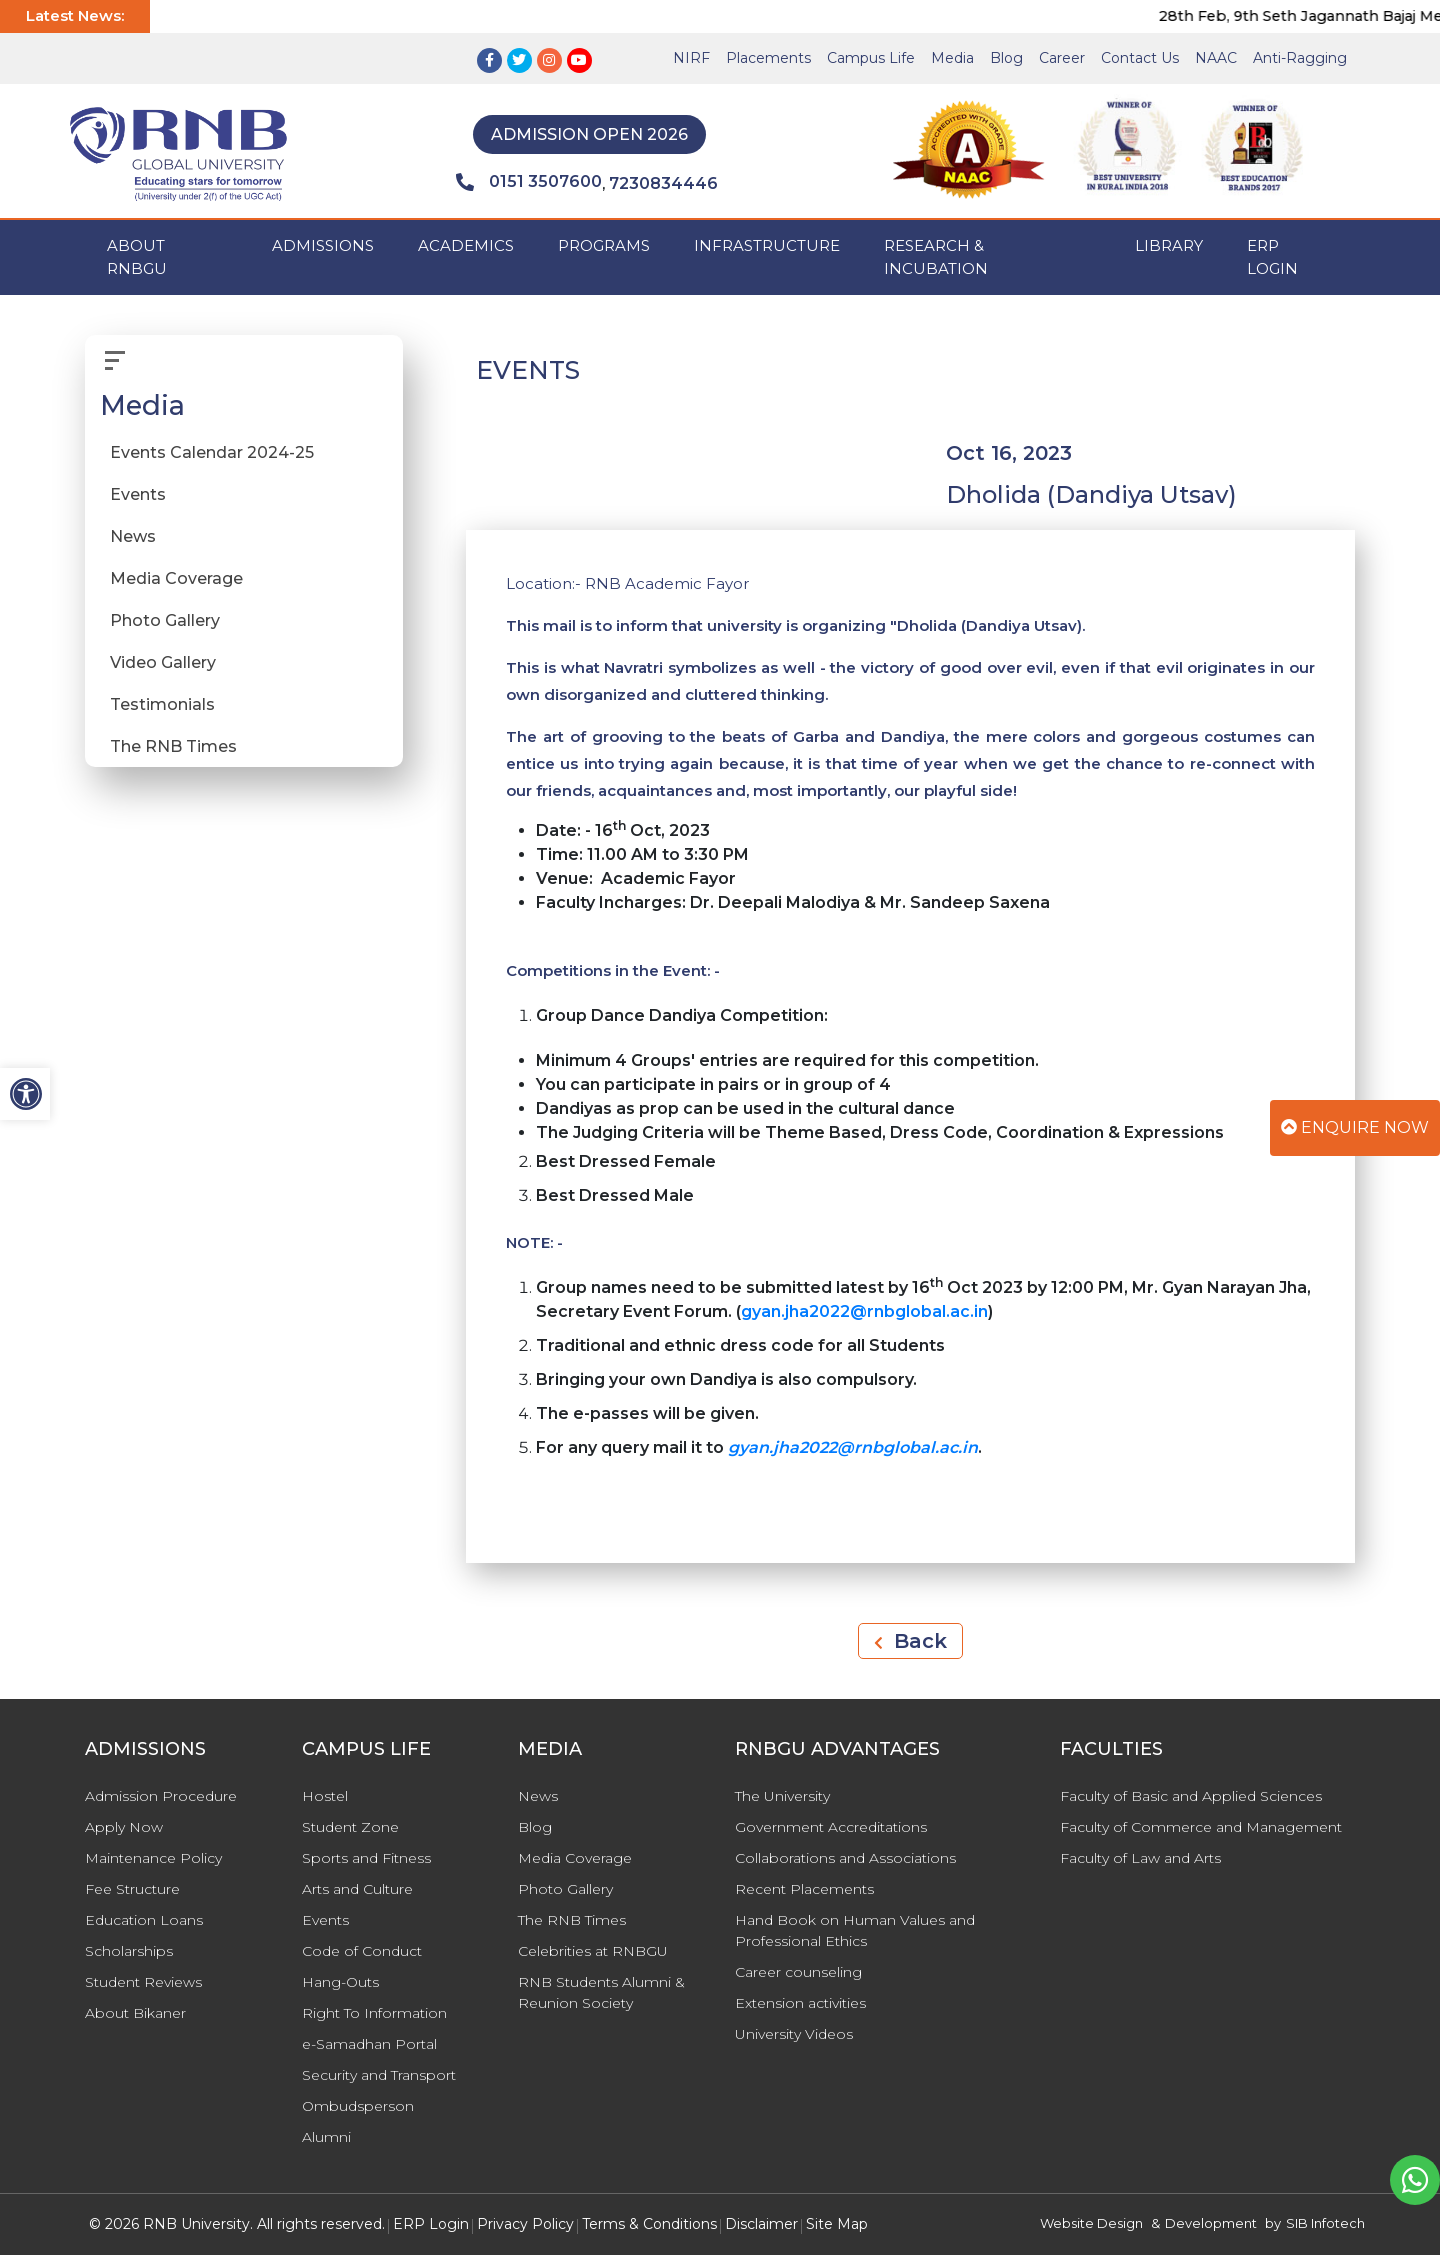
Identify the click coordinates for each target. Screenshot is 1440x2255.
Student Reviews (143, 1982)
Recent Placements (804, 1889)
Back (910, 1641)
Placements (768, 58)
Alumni (326, 2137)
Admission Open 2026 (589, 134)
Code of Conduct (362, 1951)
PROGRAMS (604, 245)
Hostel (325, 1796)
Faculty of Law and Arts (1140, 1858)
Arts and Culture (357, 1889)
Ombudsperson (358, 2106)
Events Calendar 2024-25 (212, 452)
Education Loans (144, 1920)
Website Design (1091, 2223)
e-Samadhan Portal (369, 2044)
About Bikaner (135, 2013)
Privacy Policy (525, 2224)
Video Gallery (163, 662)
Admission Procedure (161, 1796)
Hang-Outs (340, 1982)
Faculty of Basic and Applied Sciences (1191, 1796)
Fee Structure (132, 1889)
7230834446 (663, 183)
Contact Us (1140, 58)
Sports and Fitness (366, 1858)
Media (952, 58)
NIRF (691, 58)
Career (1062, 58)
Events (138, 494)
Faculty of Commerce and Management (1201, 1827)
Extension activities (800, 2003)
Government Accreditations (831, 1827)
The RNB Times (173, 746)
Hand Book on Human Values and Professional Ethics (855, 1930)
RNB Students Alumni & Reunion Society (601, 1992)
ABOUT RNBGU (137, 257)
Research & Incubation (936, 257)
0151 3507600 (529, 182)
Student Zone (350, 1827)
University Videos (794, 2034)
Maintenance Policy (153, 1858)
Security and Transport (379, 2075)
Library (1169, 245)
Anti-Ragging (1300, 58)
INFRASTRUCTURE (767, 245)
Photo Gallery (165, 620)
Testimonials (162, 704)
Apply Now (124, 1827)
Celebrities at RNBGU (593, 1951)
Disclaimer (761, 2224)
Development (1211, 2223)
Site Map (837, 2224)
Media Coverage (176, 578)
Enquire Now (1355, 1127)
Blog (1006, 58)
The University (782, 1796)
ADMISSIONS (323, 245)
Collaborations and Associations (845, 1858)
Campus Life (871, 58)
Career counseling (798, 1972)
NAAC (1216, 58)
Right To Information (374, 2013)
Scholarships (129, 1951)
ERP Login (1272, 257)
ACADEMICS (466, 245)
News (133, 536)
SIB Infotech (1325, 2223)
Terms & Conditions (649, 2224)
